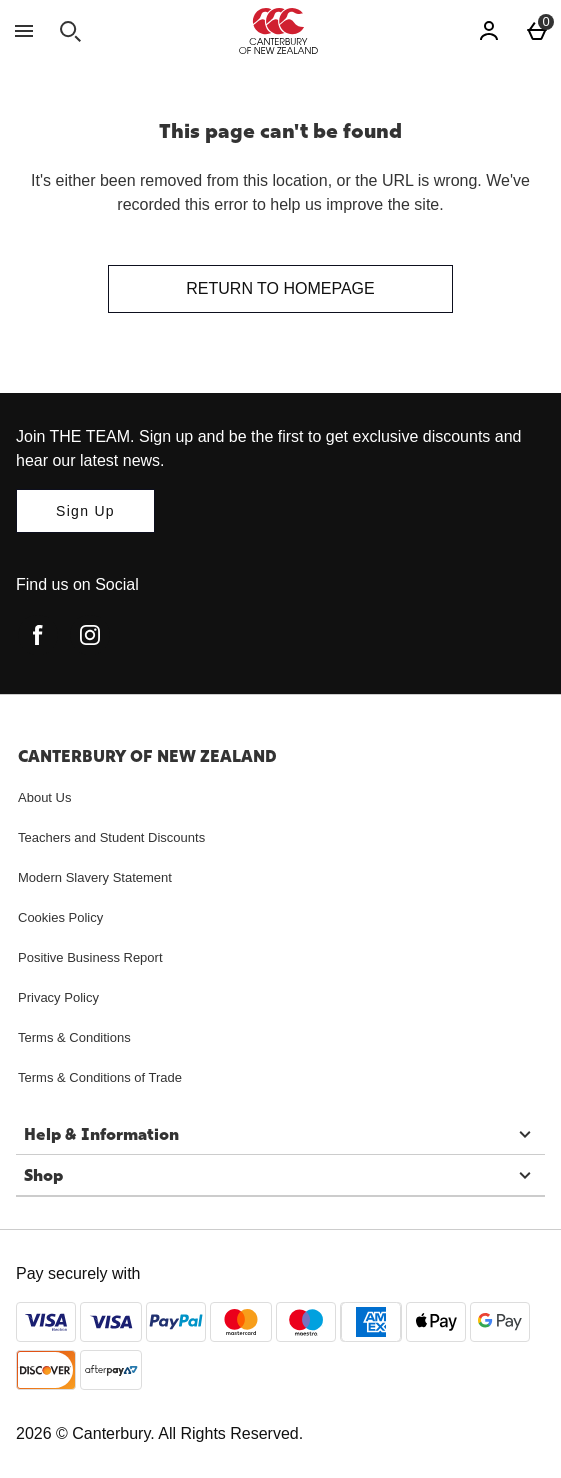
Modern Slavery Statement (95, 877)
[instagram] (90, 635)
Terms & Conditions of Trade (100, 1077)
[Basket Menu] (537, 31)
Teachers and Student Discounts (111, 837)
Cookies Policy (60, 917)
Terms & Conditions (74, 1037)
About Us (44, 797)
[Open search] (70, 31)
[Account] (489, 31)
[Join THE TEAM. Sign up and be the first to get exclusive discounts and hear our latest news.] (85, 511)
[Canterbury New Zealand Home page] (278, 31)
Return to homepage (280, 288)
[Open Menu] (24, 31)
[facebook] (38, 635)
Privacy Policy (58, 997)
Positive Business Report (90, 957)
